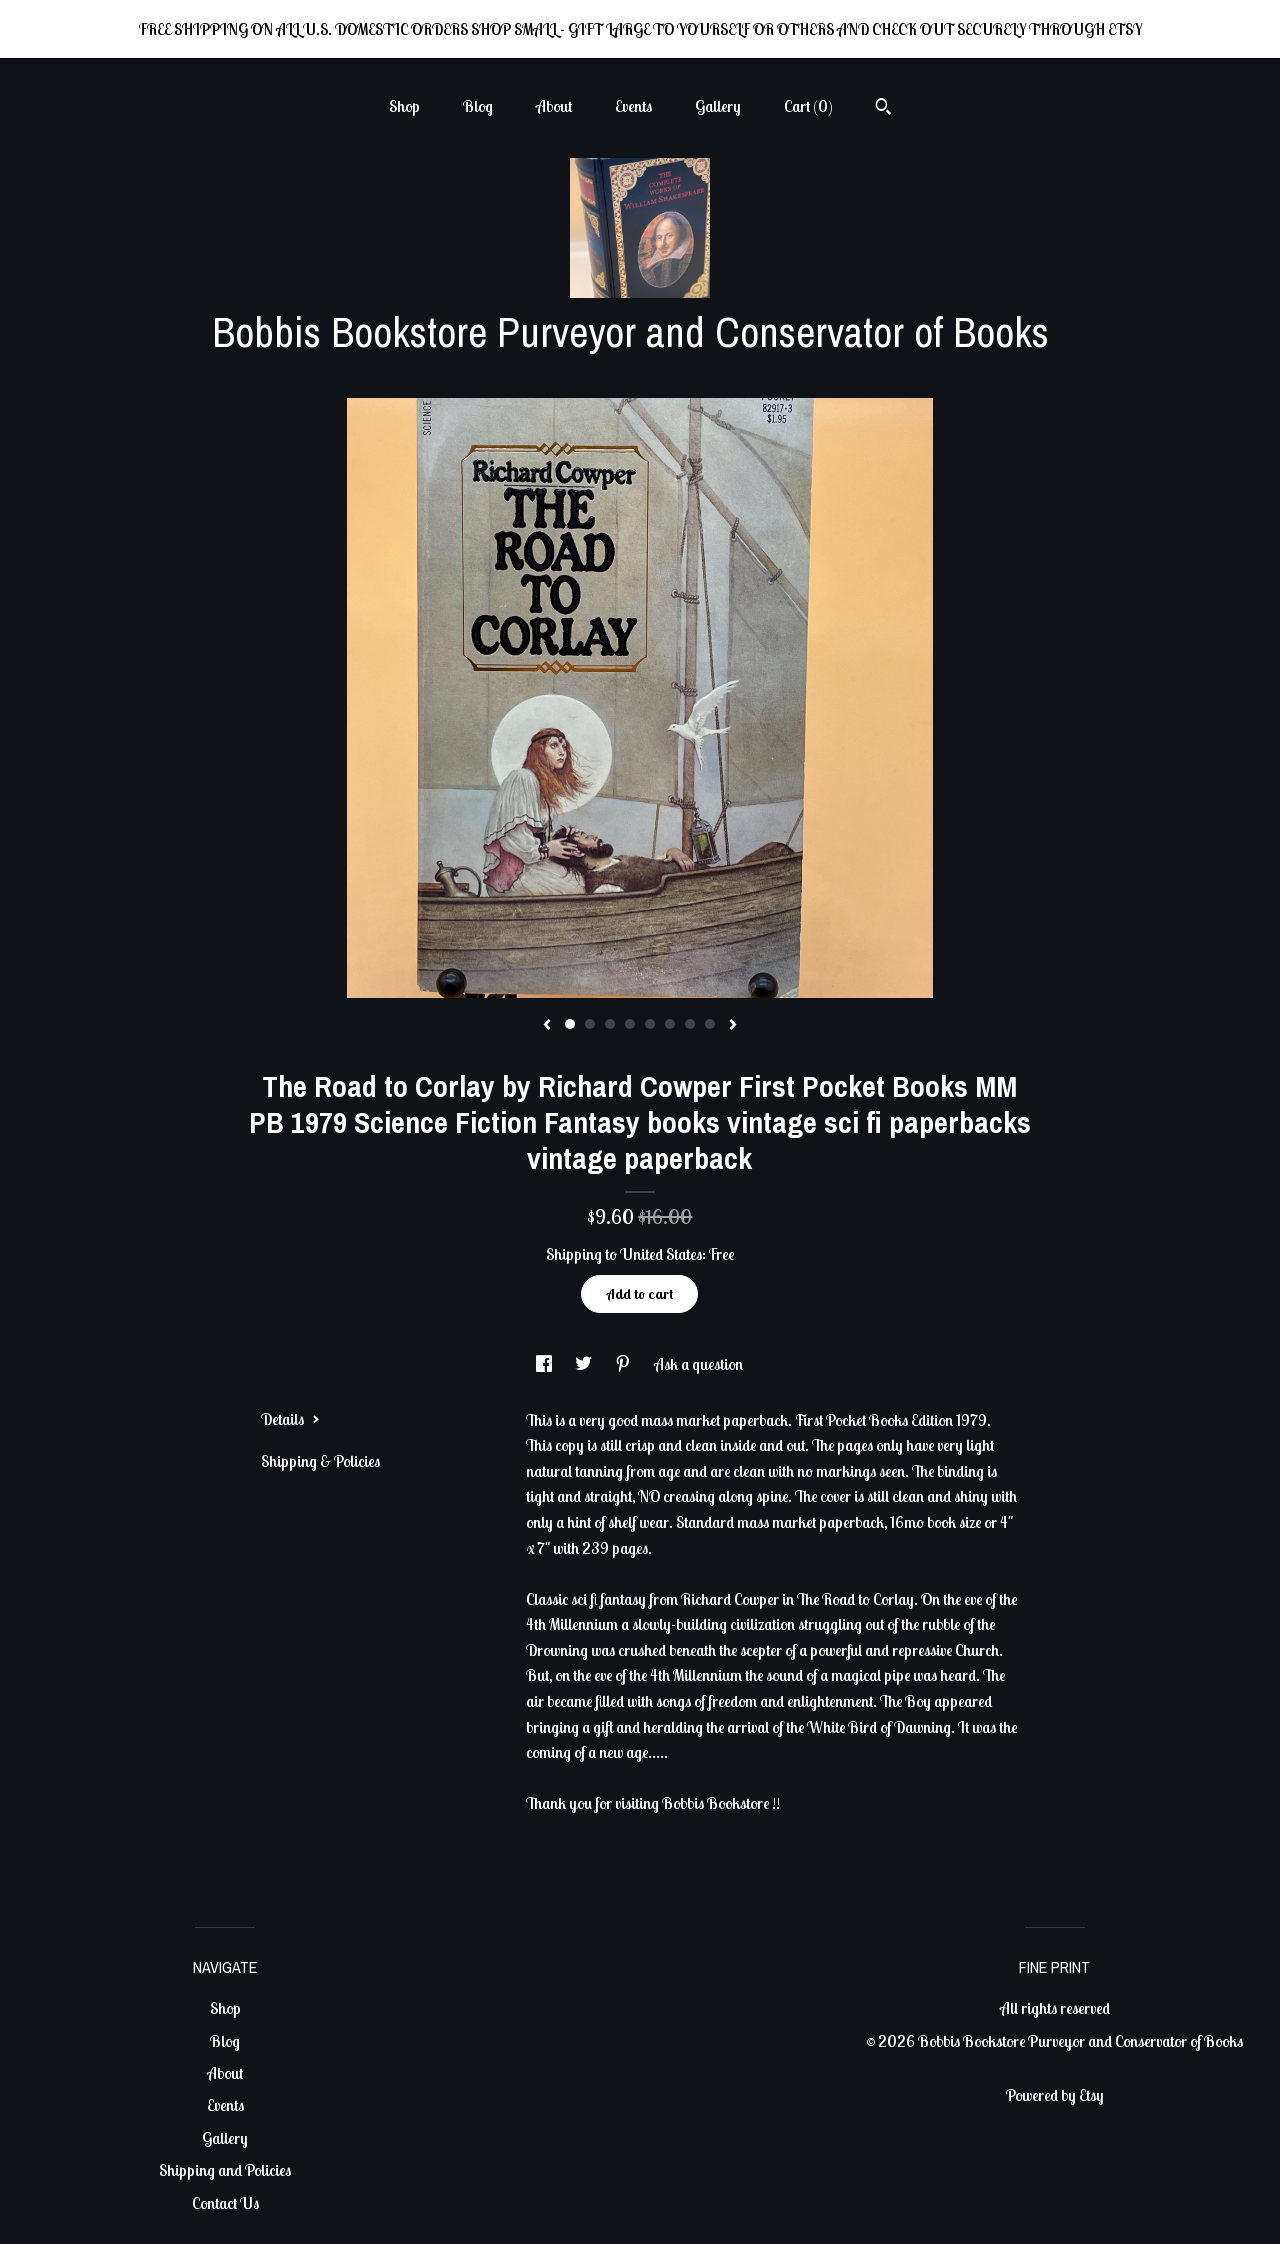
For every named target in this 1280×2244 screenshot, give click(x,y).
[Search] (883, 109)
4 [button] (630, 1024)
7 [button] (690, 1024)
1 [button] (570, 1024)
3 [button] (610, 1024)
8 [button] (710, 1024)
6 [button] (670, 1024)
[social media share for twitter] (585, 1364)
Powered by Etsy (1055, 2095)
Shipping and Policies (225, 2170)
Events (633, 106)
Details (290, 1419)
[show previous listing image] (547, 1026)
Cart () (808, 106)
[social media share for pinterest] (624, 1364)
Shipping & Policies (320, 1461)
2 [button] (590, 1024)
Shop (404, 106)
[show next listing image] (733, 1026)
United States (661, 1254)
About (554, 106)
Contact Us (225, 2203)
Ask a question (698, 1364)
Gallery (718, 106)
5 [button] (650, 1024)
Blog (478, 106)
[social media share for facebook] (545, 1364)
